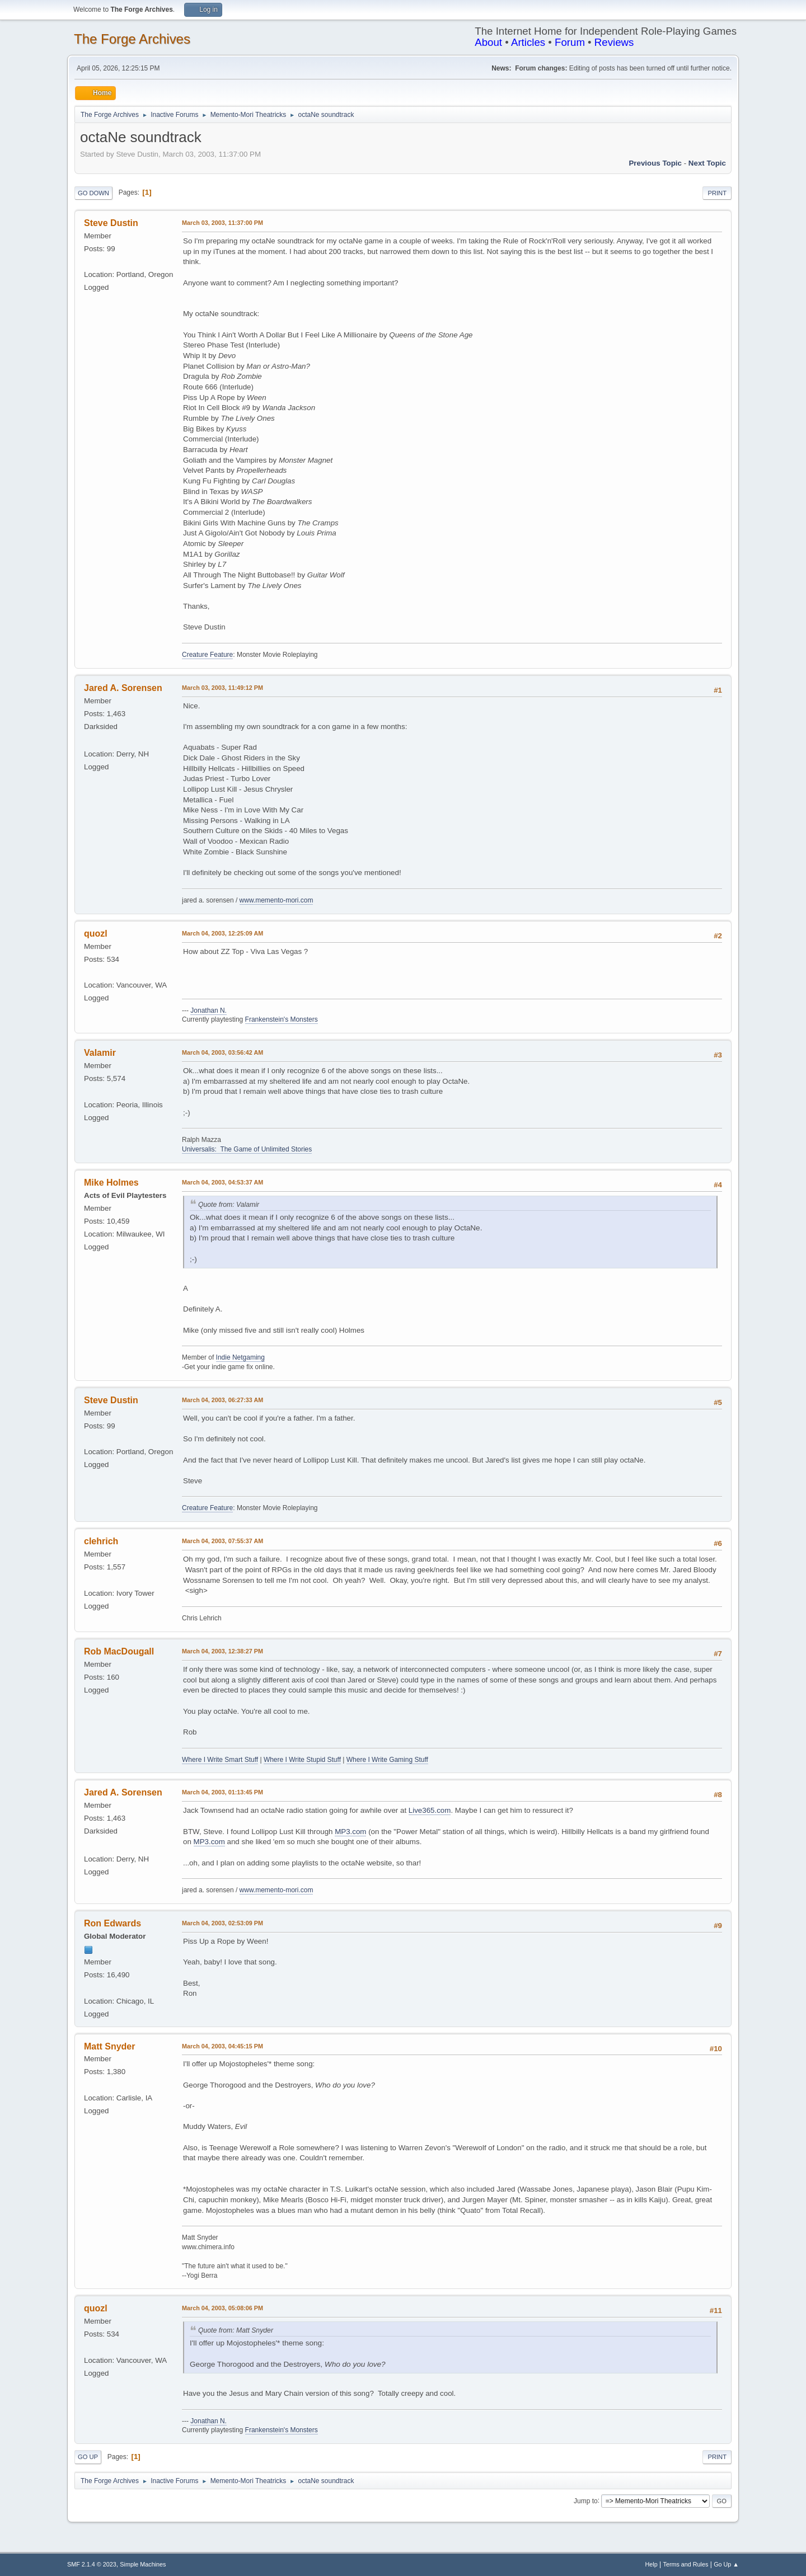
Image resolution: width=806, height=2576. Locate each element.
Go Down (93, 193)
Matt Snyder (109, 2046)
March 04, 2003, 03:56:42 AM (222, 1052)
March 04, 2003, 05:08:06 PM (222, 2308)
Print (717, 193)
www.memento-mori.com (276, 900)
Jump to (586, 2500)
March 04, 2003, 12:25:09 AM (222, 933)
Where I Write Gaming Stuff (387, 1760)
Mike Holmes (111, 1182)
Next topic (707, 163)
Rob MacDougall (119, 1651)
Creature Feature (207, 655)
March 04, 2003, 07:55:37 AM (222, 1541)
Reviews (614, 42)
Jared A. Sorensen (123, 688)
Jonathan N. (208, 1010)
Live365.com (430, 1810)
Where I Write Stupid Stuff (302, 1760)
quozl (95, 933)
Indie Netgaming (240, 1357)
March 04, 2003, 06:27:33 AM (222, 1400)
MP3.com (350, 1831)
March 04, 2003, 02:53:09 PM (222, 1923)
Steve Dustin (111, 223)
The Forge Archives (132, 38)
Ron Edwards (112, 1923)
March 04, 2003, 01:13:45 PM (222, 1792)
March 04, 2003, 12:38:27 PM (222, 1651)
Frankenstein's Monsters (281, 1019)
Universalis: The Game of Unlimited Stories (247, 1149)
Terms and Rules (686, 2564)
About (488, 42)
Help (651, 2564)
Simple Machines (143, 2564)
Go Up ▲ (726, 2564)
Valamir (100, 1052)
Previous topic (655, 163)
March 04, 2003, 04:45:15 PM (222, 2046)
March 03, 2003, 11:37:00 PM (222, 222)
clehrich (101, 1541)
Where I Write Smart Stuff (220, 1760)
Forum (570, 42)
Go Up (88, 2456)
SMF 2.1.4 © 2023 (91, 2564)
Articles (528, 42)
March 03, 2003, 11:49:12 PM (222, 687)
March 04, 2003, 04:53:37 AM (222, 1182)
